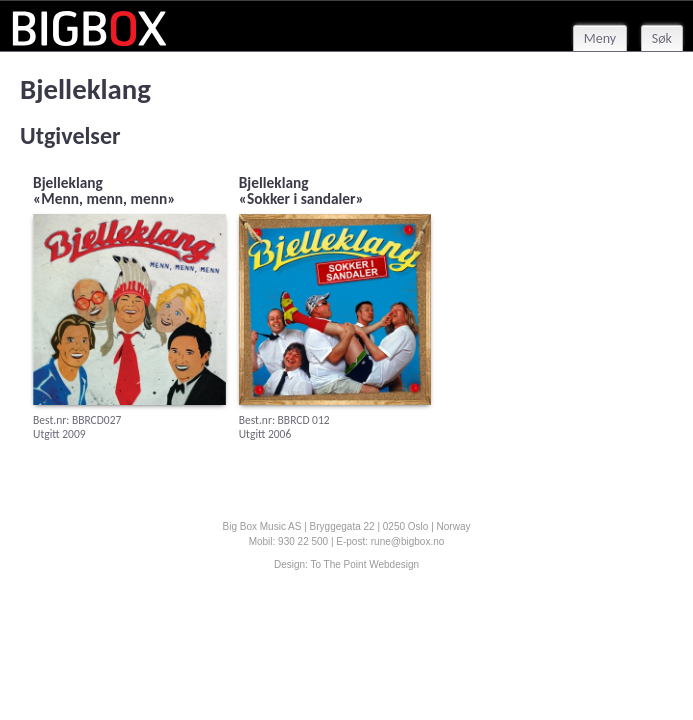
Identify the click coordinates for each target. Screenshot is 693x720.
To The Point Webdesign (364, 564)
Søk (662, 38)
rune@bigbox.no (408, 541)
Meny (600, 38)
